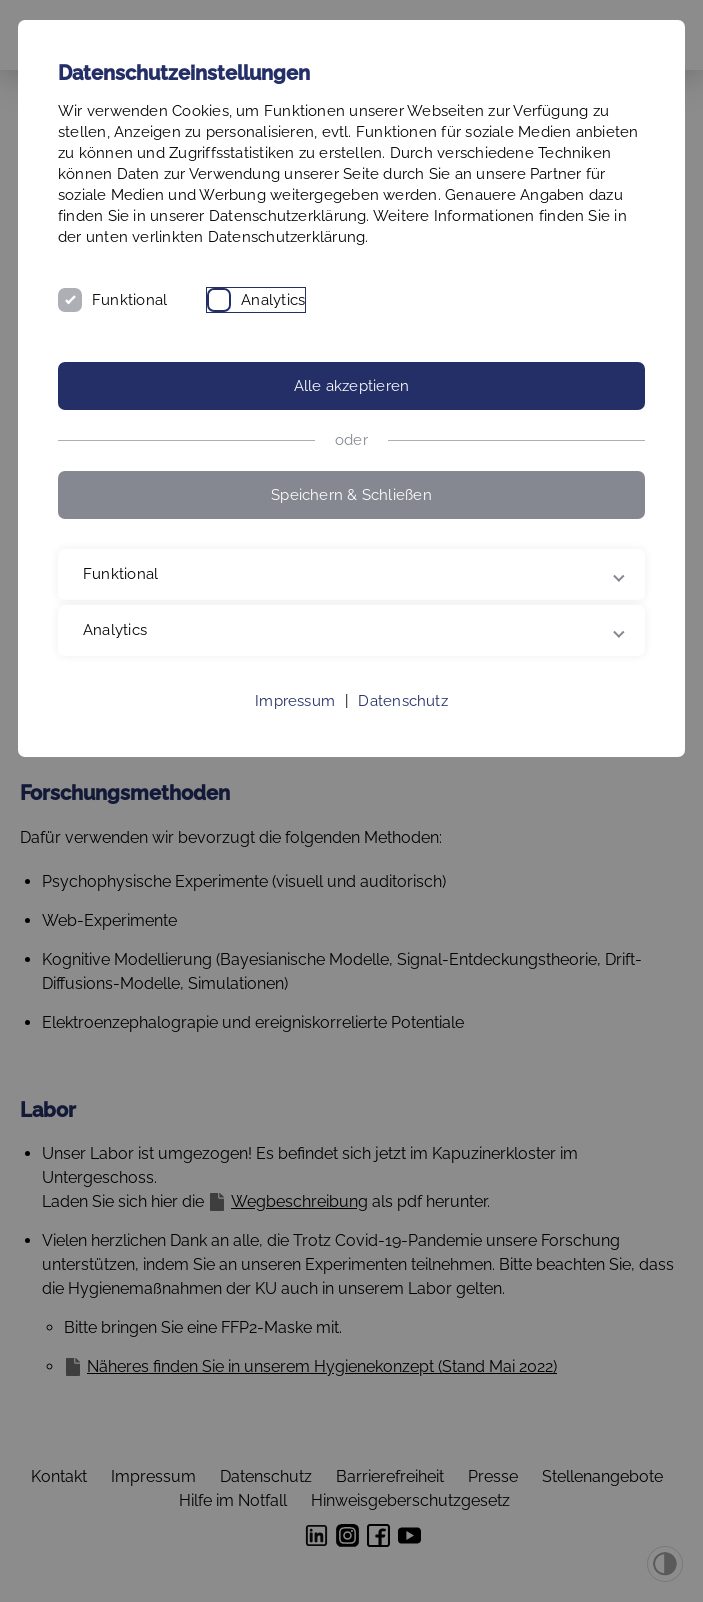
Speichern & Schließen (351, 495)
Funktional (129, 300)
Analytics (273, 300)
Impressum (295, 701)
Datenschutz (402, 701)
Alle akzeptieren (352, 386)
